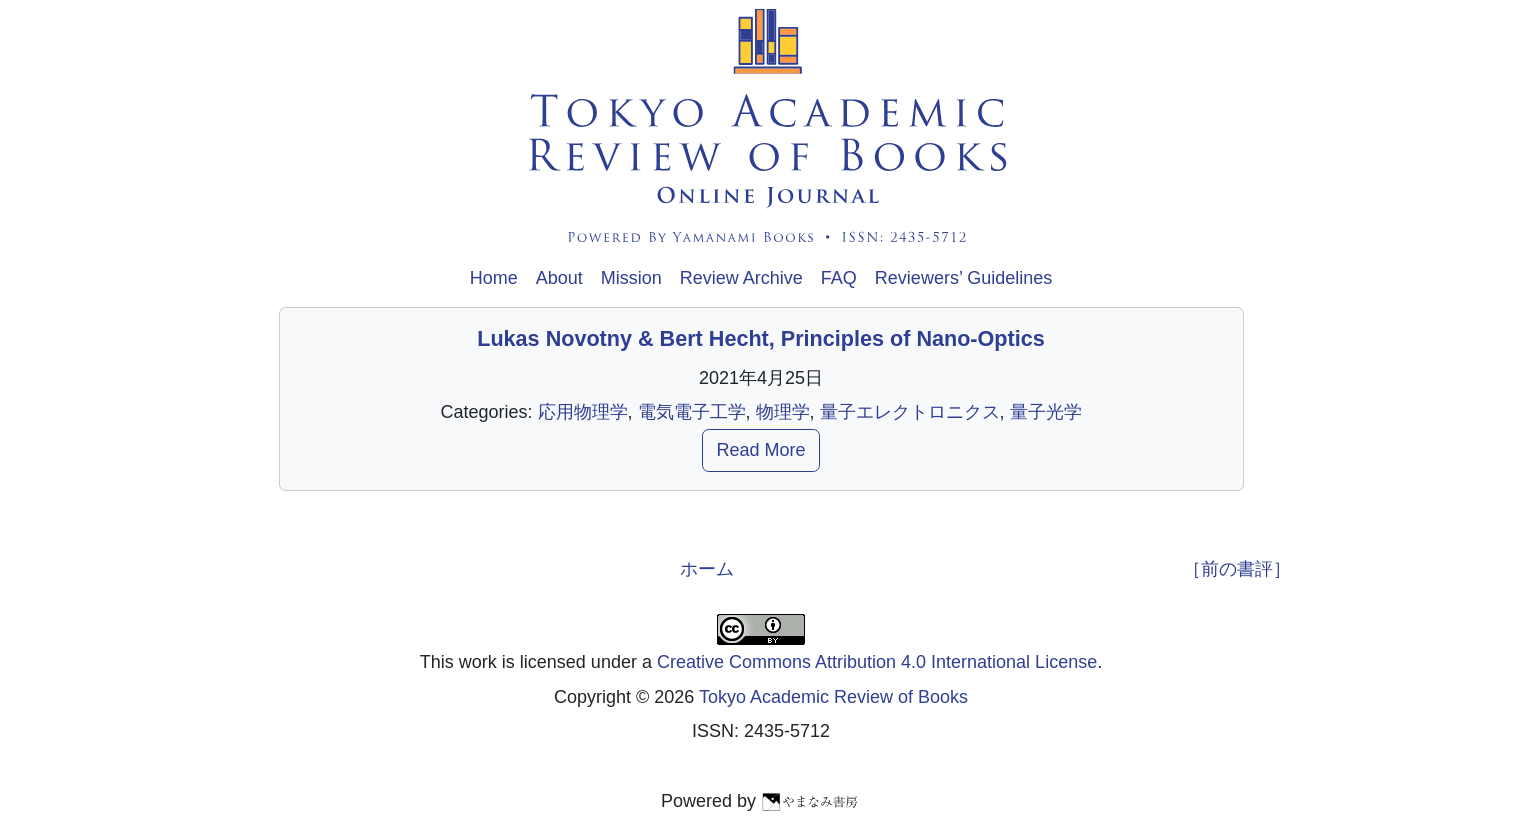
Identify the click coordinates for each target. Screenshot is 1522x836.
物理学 (783, 412)
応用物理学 (583, 412)
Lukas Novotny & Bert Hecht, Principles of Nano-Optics (761, 338)
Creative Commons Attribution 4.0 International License (877, 662)
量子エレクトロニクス (910, 412)
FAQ (839, 278)
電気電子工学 (692, 412)
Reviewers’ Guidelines (963, 278)
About (559, 278)
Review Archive (741, 278)
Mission (631, 278)
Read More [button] (760, 450)
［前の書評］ (1237, 569)
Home (494, 278)
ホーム (707, 569)
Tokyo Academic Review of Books (833, 697)
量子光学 (1046, 412)
